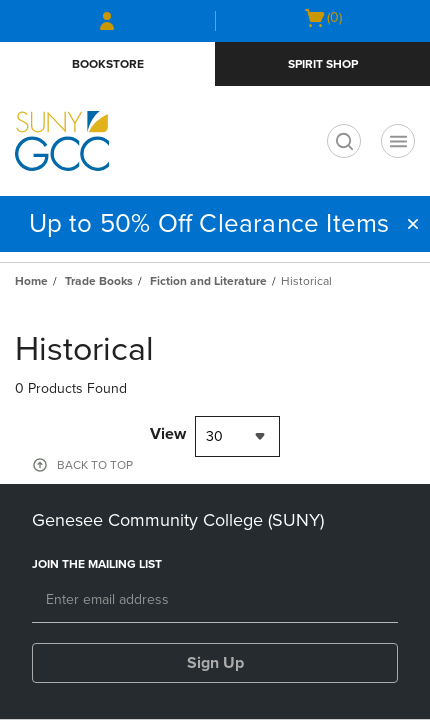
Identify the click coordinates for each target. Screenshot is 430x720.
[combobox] (237, 436)
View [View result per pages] (168, 434)
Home (31, 281)
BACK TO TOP (95, 465)
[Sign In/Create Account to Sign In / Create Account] (107, 21)
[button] (413, 224)
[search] (344, 141)
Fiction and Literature (208, 281)
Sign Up (215, 663)
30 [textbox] (214, 436)
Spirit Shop (323, 64)
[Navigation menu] (398, 141)
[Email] (215, 601)
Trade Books (99, 281)
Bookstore (108, 64)
